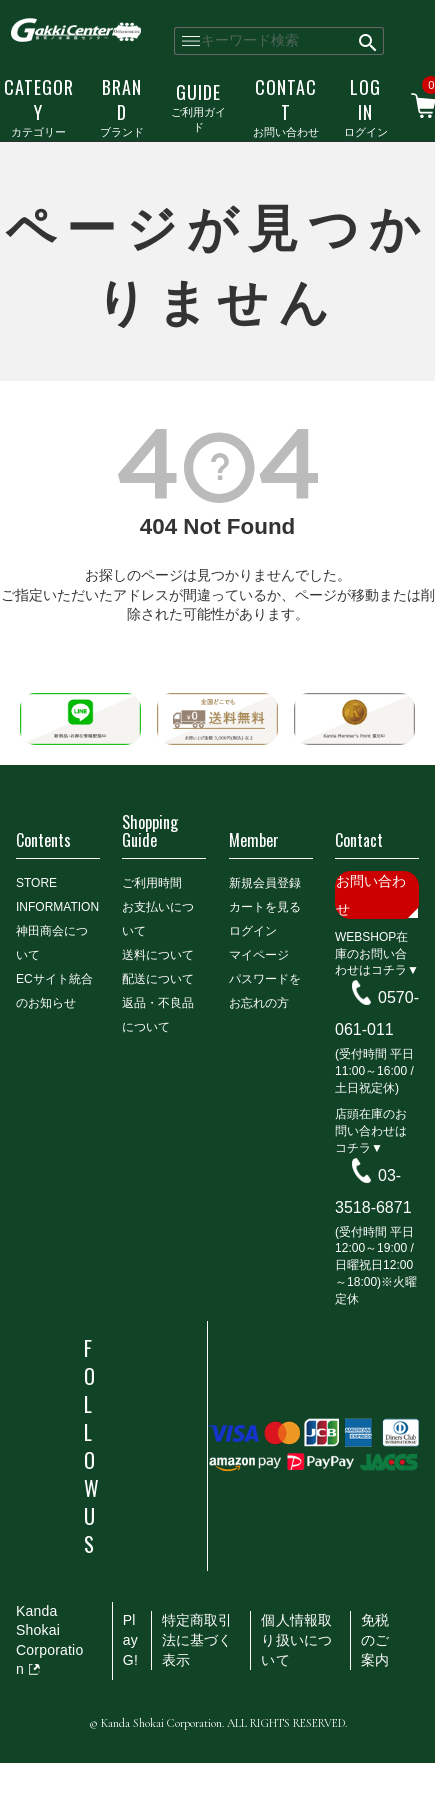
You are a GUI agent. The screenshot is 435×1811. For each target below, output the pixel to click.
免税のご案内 (375, 1639)
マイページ (259, 955)
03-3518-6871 (373, 1191)
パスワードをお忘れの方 (265, 991)
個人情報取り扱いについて (296, 1639)
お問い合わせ (286, 106)
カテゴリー (39, 106)
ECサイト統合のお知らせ (54, 991)
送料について (158, 955)
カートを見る (265, 907)
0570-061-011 (377, 1013)
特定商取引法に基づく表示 (197, 1639)
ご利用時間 (152, 883)
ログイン (366, 106)
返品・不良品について (158, 1015)
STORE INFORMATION (57, 895)
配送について (158, 979)
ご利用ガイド (198, 107)
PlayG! (130, 1639)
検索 (369, 41)
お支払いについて (158, 919)
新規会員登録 (265, 883)
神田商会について (52, 943)
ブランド (122, 106)
